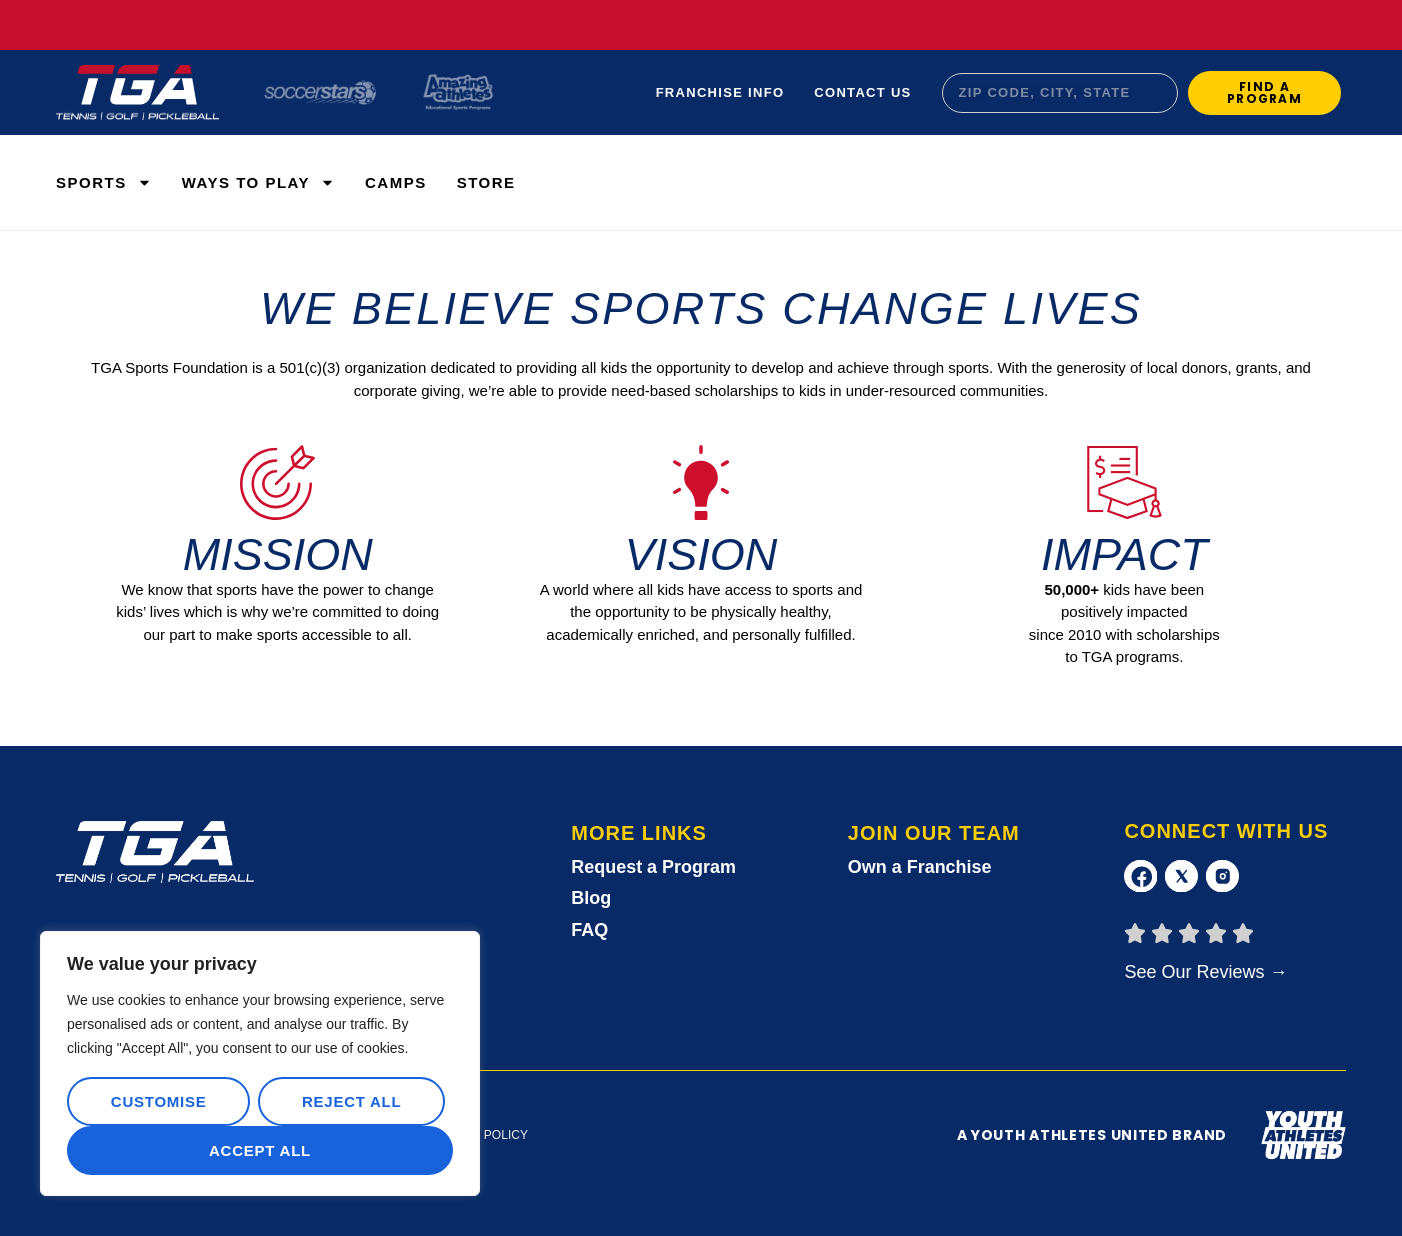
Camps (396, 182)
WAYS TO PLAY (258, 182)
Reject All (351, 1101)
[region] (260, 1064)
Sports (104, 182)
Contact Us (862, 92)
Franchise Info (720, 92)
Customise (159, 1101)
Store (486, 182)
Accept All (260, 1150)
